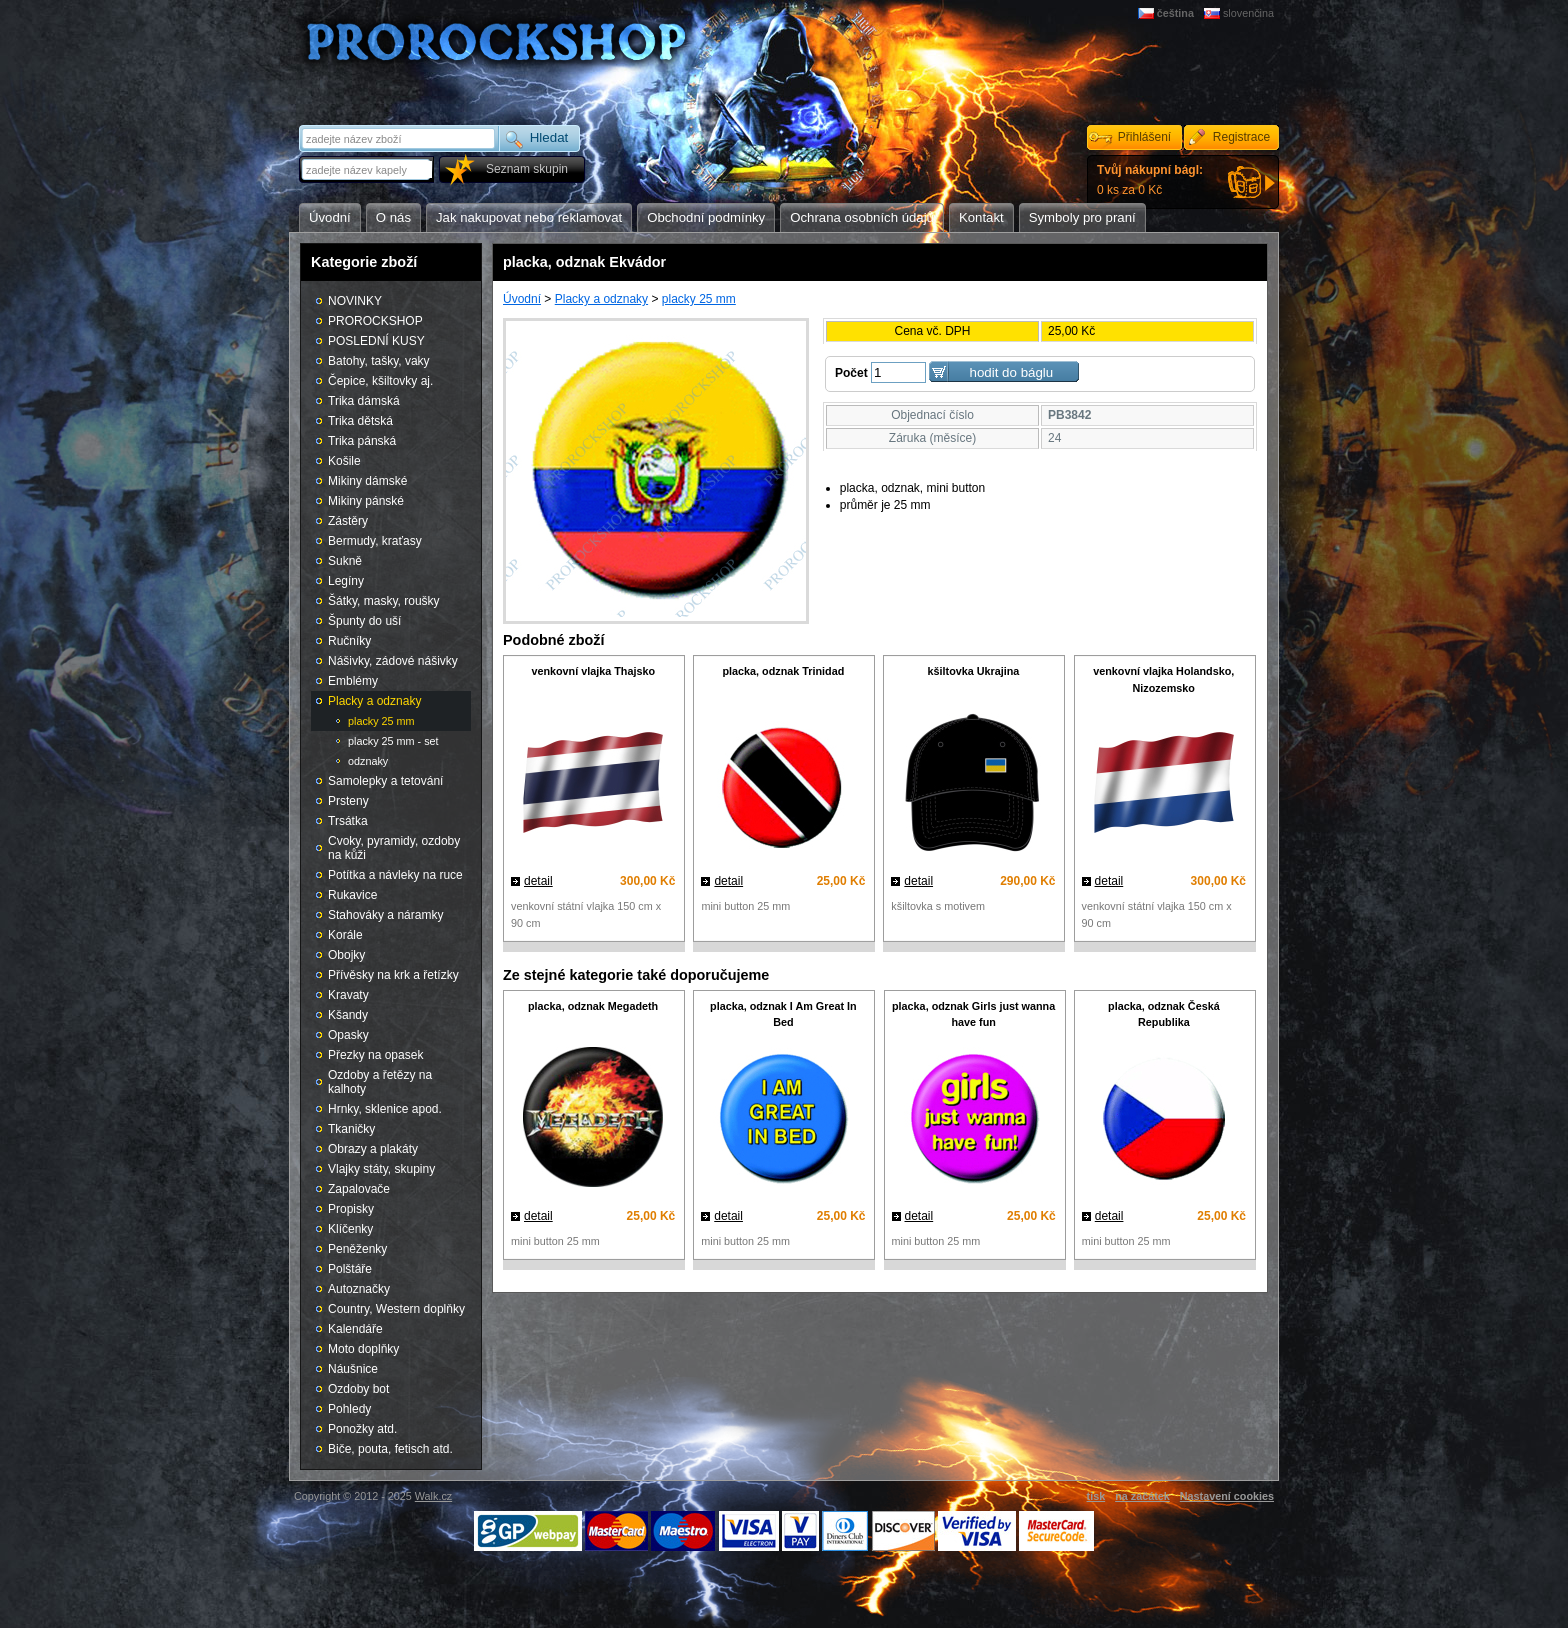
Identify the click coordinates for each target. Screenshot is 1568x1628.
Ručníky (349, 641)
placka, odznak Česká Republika (1164, 1014)
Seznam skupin (527, 169)
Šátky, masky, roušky (384, 601)
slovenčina (1248, 13)
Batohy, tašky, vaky (379, 361)
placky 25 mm (699, 299)
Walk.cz (433, 1496)
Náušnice (353, 1369)
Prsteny (348, 801)
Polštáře (350, 1269)
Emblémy (353, 681)
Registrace (1241, 137)
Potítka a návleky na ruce (395, 875)
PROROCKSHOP (375, 321)
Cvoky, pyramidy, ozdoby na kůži (394, 848)
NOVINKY (355, 301)
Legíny (346, 581)
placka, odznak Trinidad (783, 671)
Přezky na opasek (375, 1055)
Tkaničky (351, 1129)
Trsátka (348, 821)
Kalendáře (355, 1329)
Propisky (351, 1209)
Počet (851, 373)
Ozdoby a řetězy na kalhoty (380, 1082)
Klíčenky (350, 1229)
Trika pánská (362, 441)
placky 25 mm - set (393, 741)
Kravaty (348, 995)
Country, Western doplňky (396, 1309)
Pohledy (349, 1409)
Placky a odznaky (601, 299)
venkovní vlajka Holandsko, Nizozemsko (1163, 679)
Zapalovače (359, 1189)
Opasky (348, 1035)
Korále (345, 935)
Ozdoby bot (358, 1389)
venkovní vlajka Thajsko (593, 671)
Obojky (346, 955)
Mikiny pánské (366, 501)
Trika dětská (360, 421)
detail (538, 881)
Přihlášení (1144, 137)
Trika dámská (364, 401)
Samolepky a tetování (385, 781)
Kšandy (348, 1015)
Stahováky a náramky (385, 915)
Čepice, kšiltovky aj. (380, 381)
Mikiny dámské (367, 481)
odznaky (368, 761)
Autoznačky (359, 1289)
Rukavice (352, 895)
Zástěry (348, 521)
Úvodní (522, 299)
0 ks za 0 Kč (1150, 180)
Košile (344, 461)
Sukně (345, 561)
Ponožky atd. (362, 1429)
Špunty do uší (364, 621)
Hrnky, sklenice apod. (385, 1109)
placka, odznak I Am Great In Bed (783, 1014)
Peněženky (357, 1249)
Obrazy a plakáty (373, 1149)
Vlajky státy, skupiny (381, 1169)
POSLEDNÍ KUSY (376, 341)
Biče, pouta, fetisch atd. (390, 1449)
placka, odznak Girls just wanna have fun (973, 1014)
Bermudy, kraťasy (375, 541)
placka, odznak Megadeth (593, 1006)
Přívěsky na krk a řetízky (393, 975)
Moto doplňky (363, 1349)
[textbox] (368, 169)
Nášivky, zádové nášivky (393, 661)
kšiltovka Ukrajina (974, 671)
